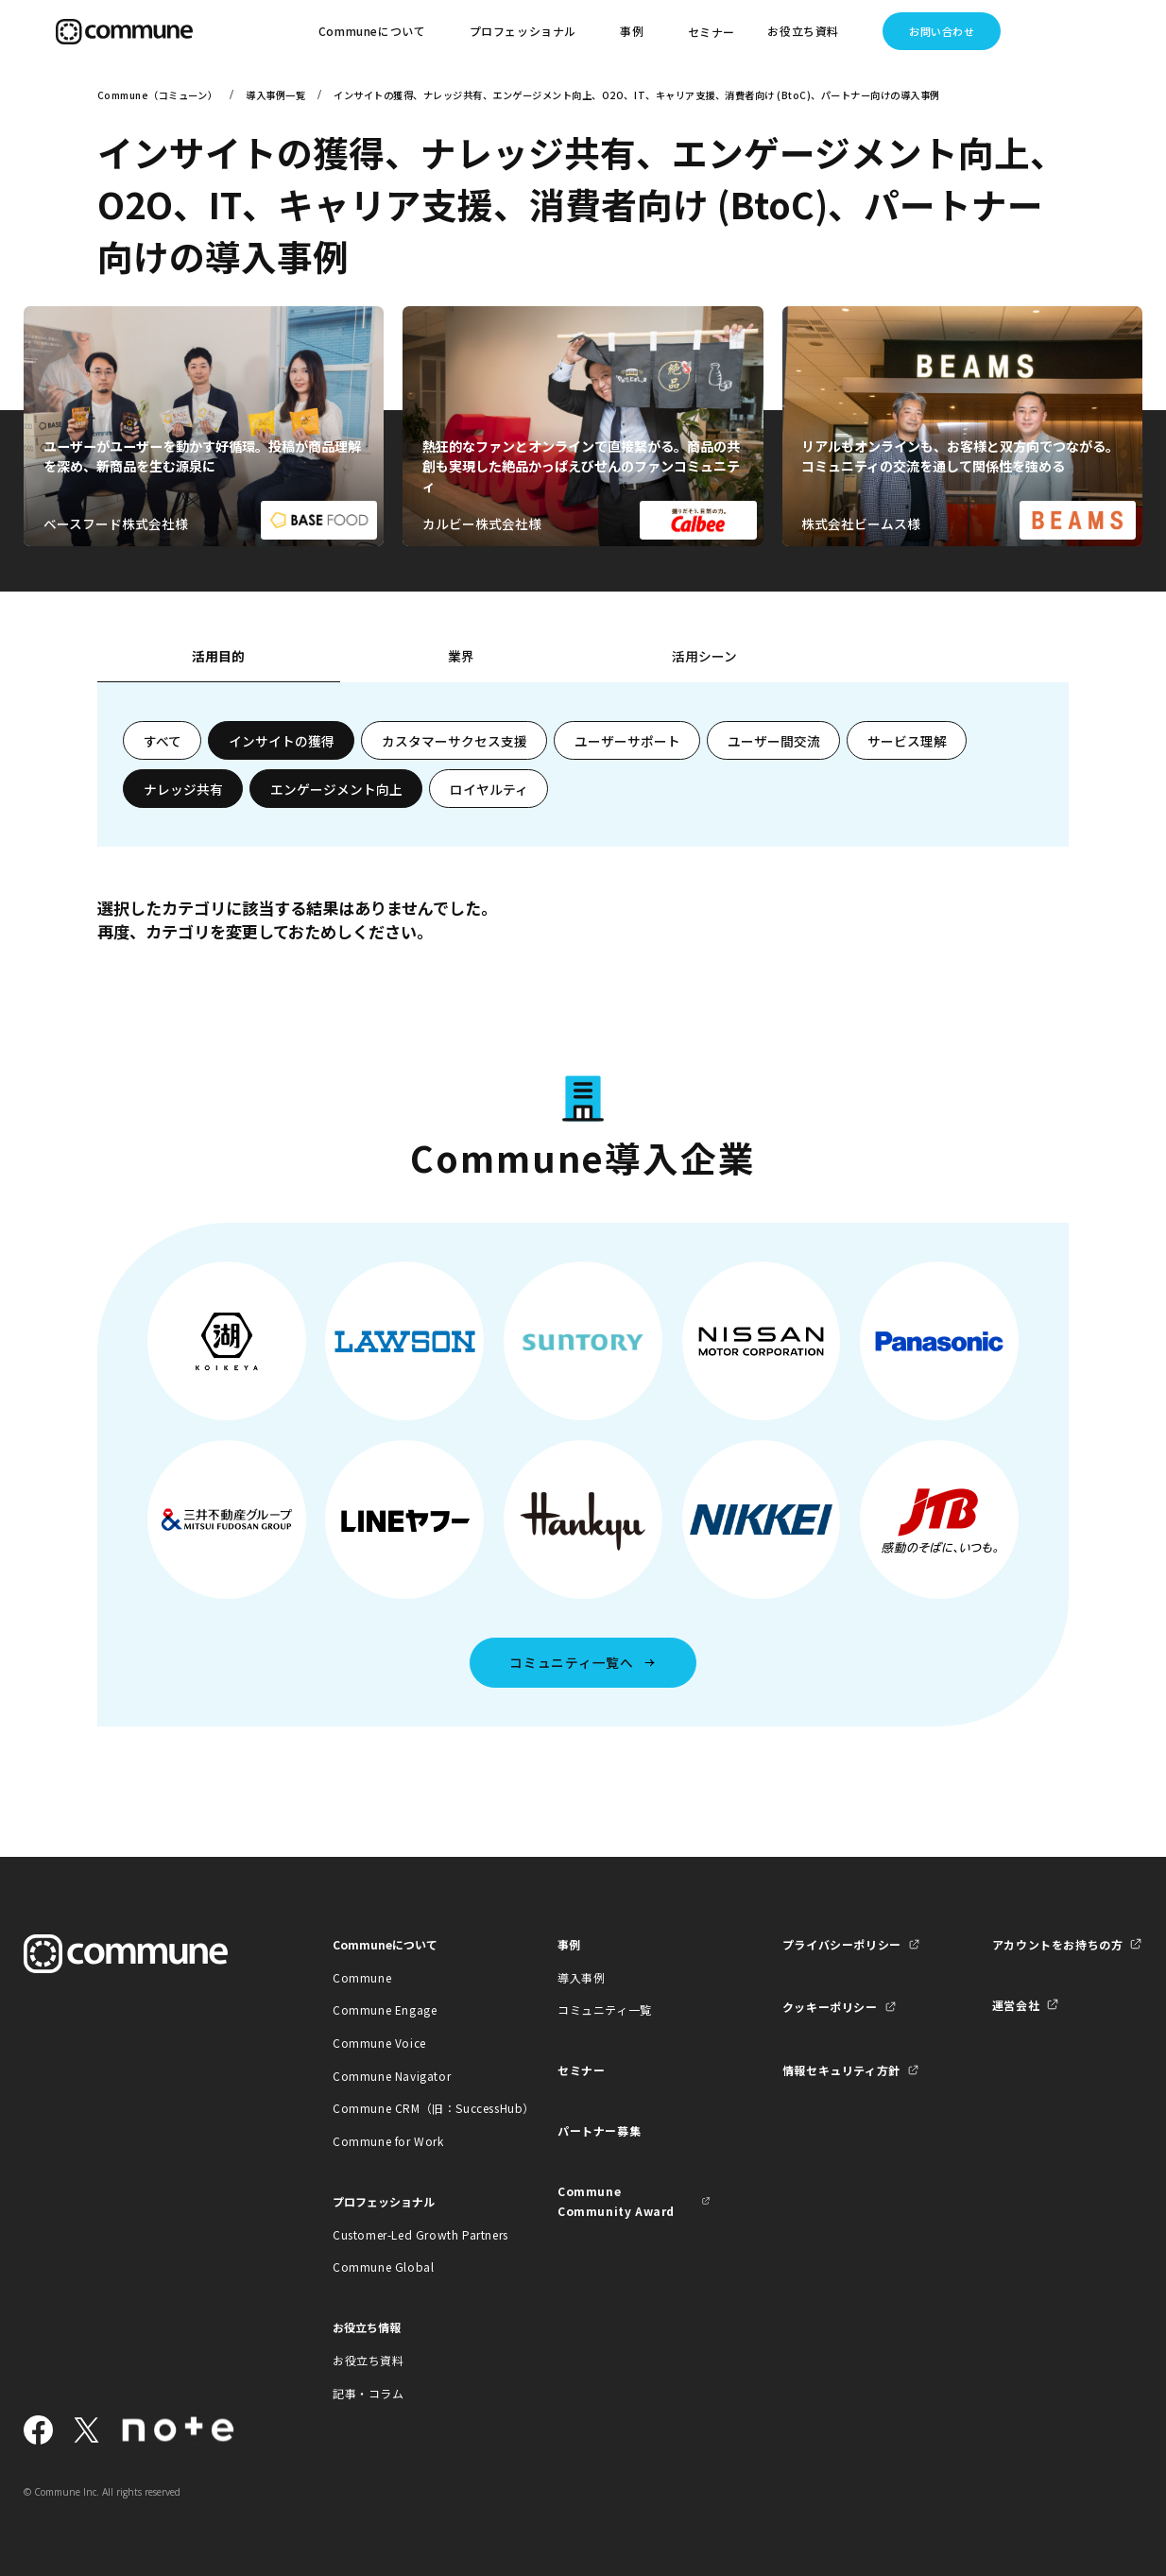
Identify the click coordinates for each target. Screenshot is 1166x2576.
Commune (362, 1977)
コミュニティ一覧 (604, 2009)
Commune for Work (388, 2141)
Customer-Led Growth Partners (410, 2234)
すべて (162, 740)
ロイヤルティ (489, 789)
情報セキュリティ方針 (841, 2070)
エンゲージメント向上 (336, 789)
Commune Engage (385, 2009)
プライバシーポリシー (841, 1944)
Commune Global (383, 2266)
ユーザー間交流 (774, 740)
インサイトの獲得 (281, 740)
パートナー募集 (599, 2130)
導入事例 (581, 1977)
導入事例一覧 (275, 95)
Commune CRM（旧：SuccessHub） (410, 2108)
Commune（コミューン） (157, 95)
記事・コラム (368, 2393)
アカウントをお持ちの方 (1057, 1944)
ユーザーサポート (627, 740)
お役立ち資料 (368, 2360)
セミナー (711, 32)
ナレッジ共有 (183, 789)
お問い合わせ (941, 31)
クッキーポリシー (830, 2007)
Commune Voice (379, 2043)
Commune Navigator (392, 2076)
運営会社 (1015, 2005)
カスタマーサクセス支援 (454, 740)
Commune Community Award (616, 2201)
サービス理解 (907, 740)
